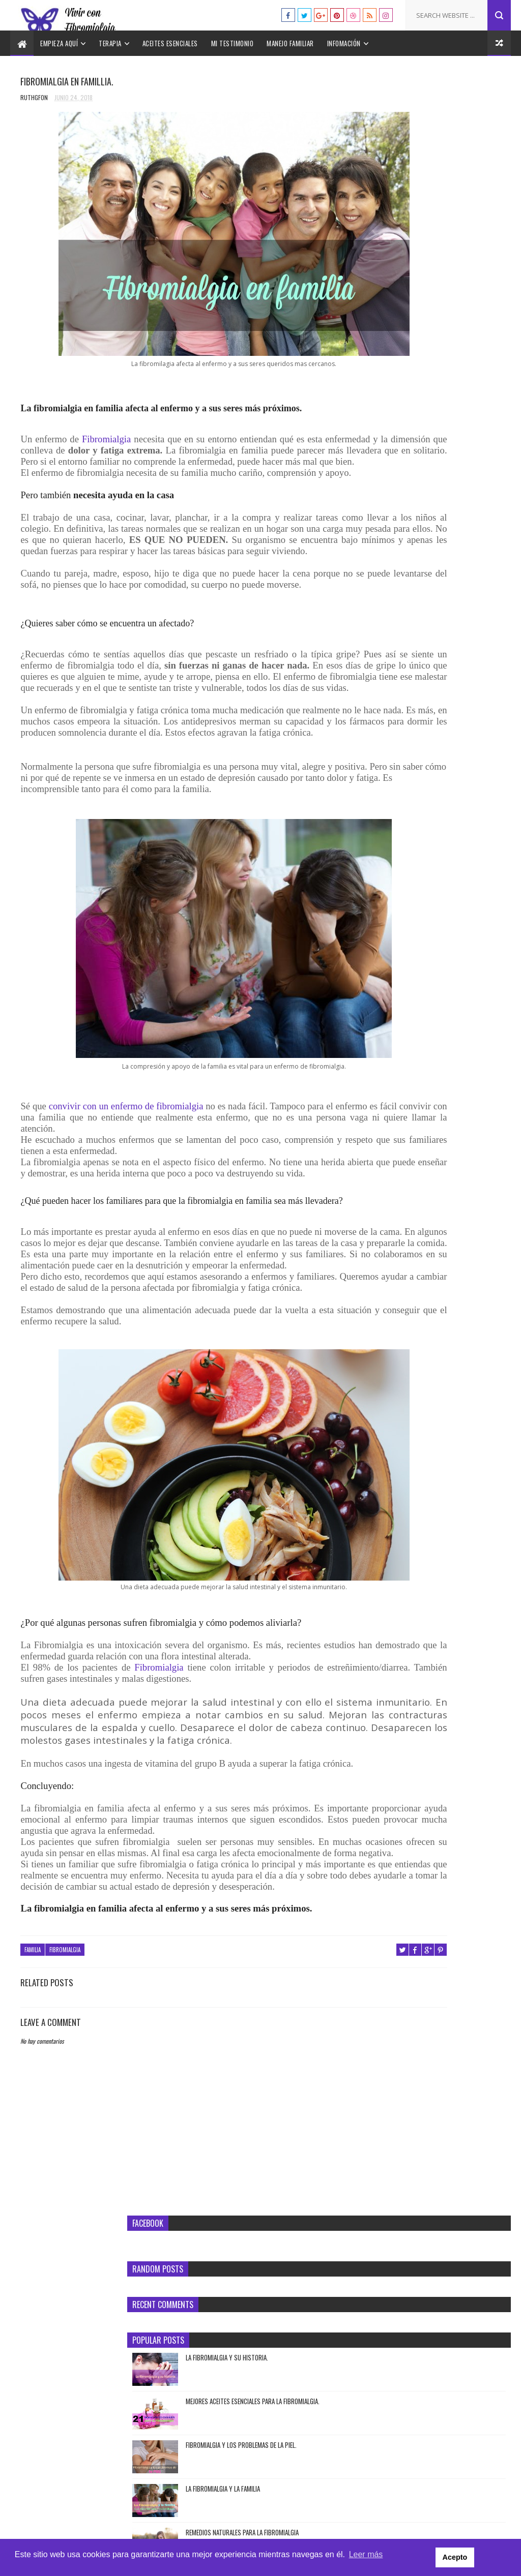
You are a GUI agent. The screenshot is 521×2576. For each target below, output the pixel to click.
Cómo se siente (450, 614)
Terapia (110, 43)
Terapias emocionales (397, 791)
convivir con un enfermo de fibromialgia (128, 1173)
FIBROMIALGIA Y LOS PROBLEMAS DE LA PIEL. (460, 300)
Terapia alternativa (440, 774)
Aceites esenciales (170, 43)
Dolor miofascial (392, 649)
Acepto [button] (487, 2558)
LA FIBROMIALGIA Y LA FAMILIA (456, 339)
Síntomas (458, 454)
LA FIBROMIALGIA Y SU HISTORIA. (460, 208)
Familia (32, 2114)
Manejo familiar (290, 43)
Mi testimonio (232, 43)
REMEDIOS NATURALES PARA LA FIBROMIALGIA (457, 388)
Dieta (377, 631)
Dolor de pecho (428, 631)
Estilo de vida (388, 685)
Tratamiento (417, 472)
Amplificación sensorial (399, 596)
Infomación (344, 43)
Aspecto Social (389, 614)
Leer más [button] (366, 2557)
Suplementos (436, 756)
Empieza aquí (59, 43)
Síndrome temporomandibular (409, 738)
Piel (375, 720)
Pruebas (425, 454)
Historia (441, 703)
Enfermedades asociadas (400, 667)
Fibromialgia (110, 417)
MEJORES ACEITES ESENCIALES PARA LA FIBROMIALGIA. (456, 257)
